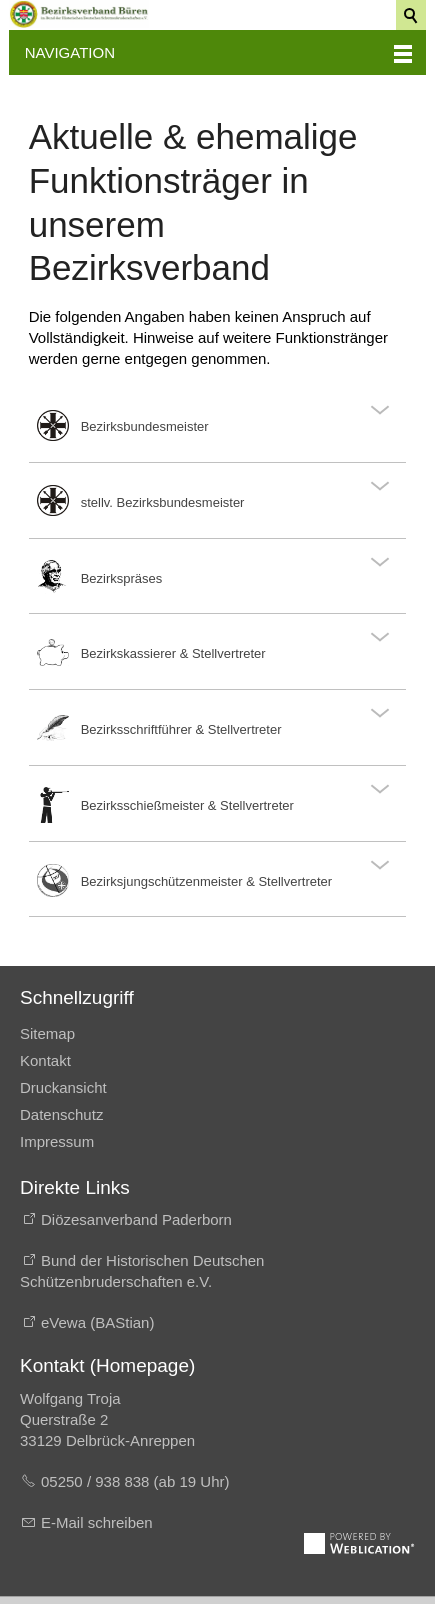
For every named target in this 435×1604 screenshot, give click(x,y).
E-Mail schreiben (97, 1522)
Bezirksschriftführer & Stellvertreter (181, 729)
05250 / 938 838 (97, 1481)
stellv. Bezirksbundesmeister (163, 502)
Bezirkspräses (122, 578)
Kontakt (45, 1060)
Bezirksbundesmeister (145, 426)
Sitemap (47, 1033)
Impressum (57, 1141)
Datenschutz (61, 1114)
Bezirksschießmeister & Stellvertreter (187, 805)
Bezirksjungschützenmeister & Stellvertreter (206, 881)
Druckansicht (63, 1087)
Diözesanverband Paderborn (136, 1219)
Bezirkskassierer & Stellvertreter (173, 653)
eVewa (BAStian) (97, 1322)
